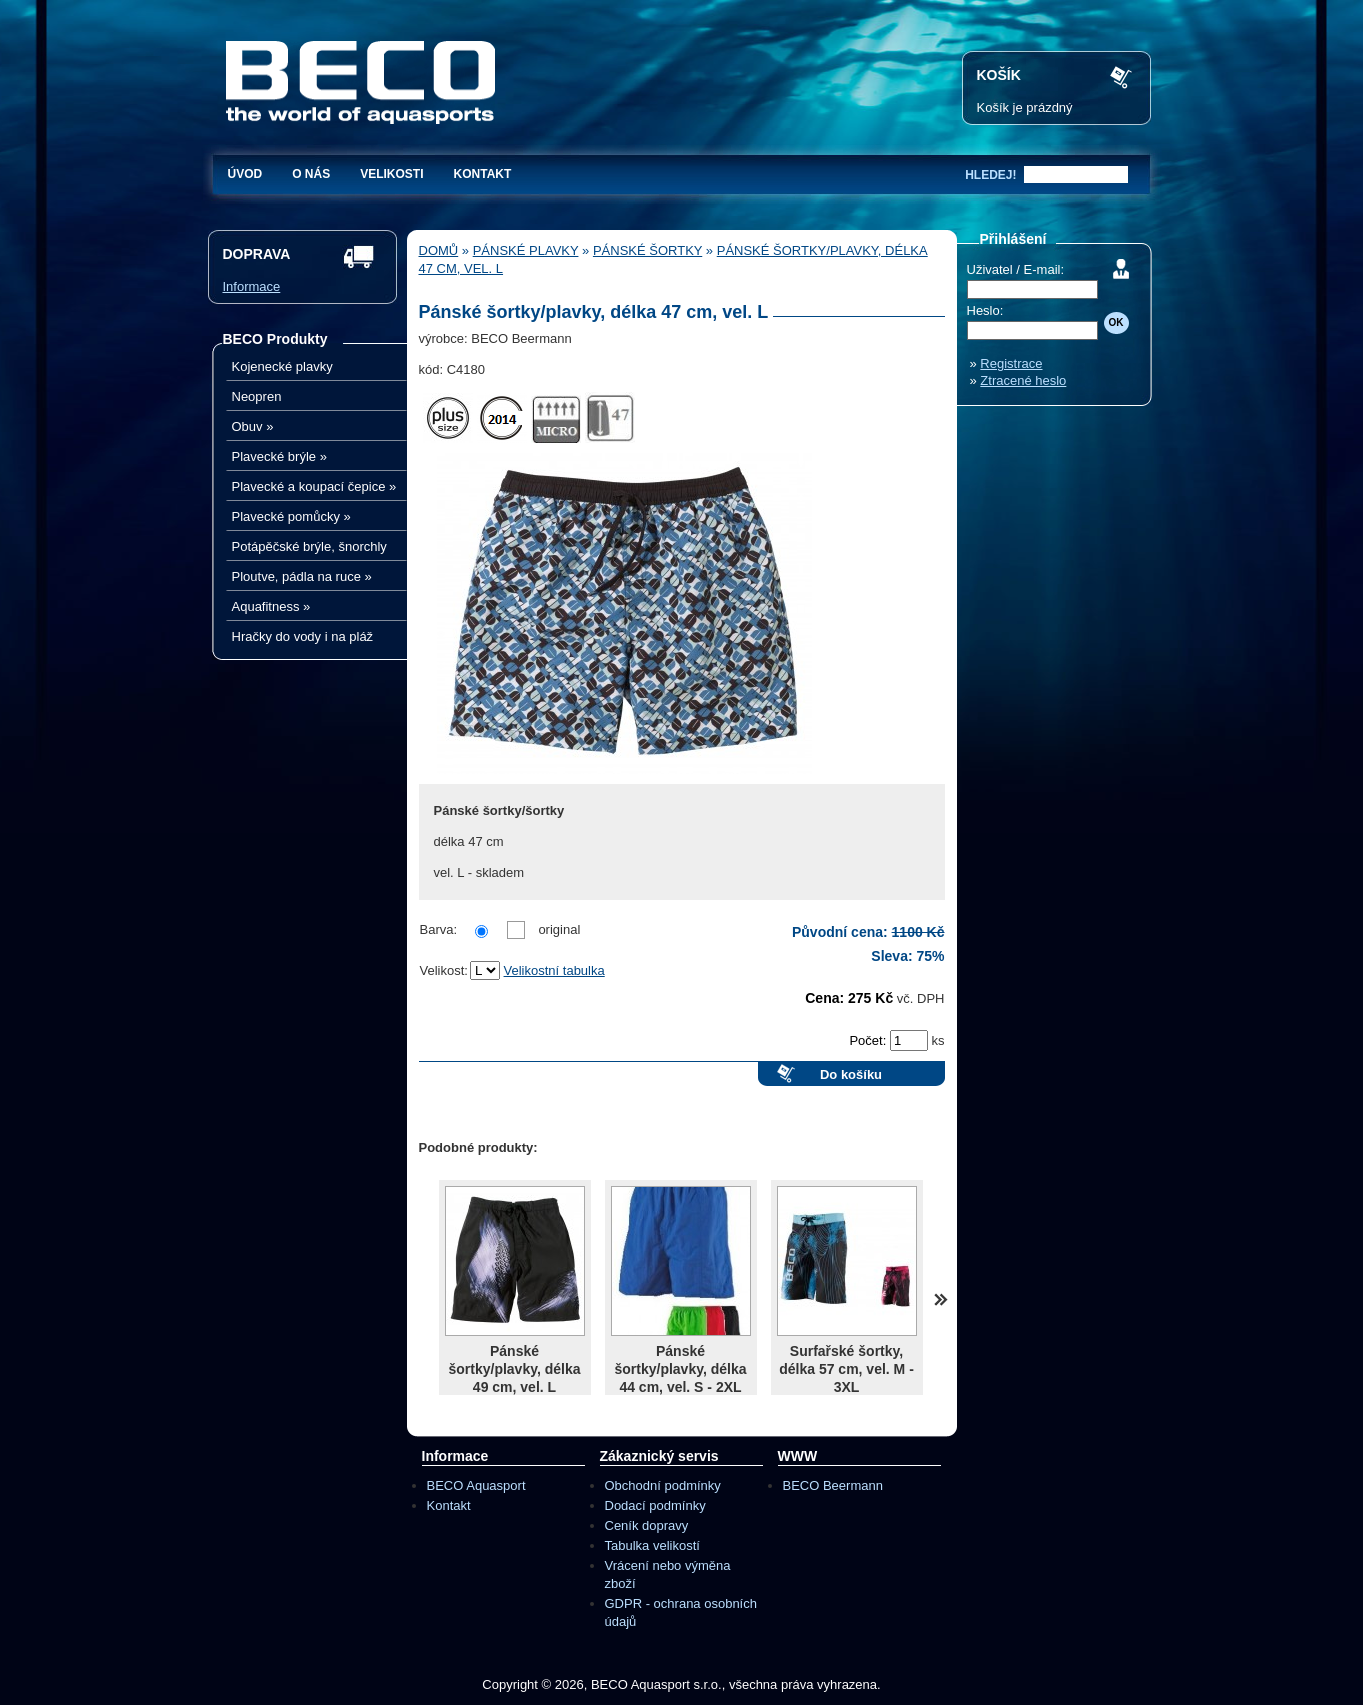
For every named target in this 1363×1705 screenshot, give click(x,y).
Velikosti (391, 174)
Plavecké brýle (279, 456)
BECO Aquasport (476, 1485)
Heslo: (985, 310)
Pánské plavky (526, 250)
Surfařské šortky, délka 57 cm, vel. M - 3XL (846, 1369)
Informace (252, 286)
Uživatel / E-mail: (1016, 269)
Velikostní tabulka (554, 970)
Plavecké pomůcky (291, 516)
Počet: (869, 1040)
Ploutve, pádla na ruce (302, 576)
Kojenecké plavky (282, 366)
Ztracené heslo (1023, 380)
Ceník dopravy (647, 1525)
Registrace (1011, 363)
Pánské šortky (647, 250)
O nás (311, 174)
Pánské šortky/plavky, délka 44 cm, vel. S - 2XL (680, 1369)
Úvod (245, 174)
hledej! (990, 175)
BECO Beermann (833, 1485)
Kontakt (483, 174)
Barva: (439, 929)
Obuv (253, 426)
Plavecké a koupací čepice (314, 486)
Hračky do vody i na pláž (303, 636)
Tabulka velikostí (652, 1545)
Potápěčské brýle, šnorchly (309, 546)
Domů (439, 250)
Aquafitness (271, 606)
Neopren (257, 396)
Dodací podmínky (655, 1505)
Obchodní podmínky (663, 1485)
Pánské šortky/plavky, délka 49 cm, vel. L (514, 1369)
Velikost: (444, 970)
